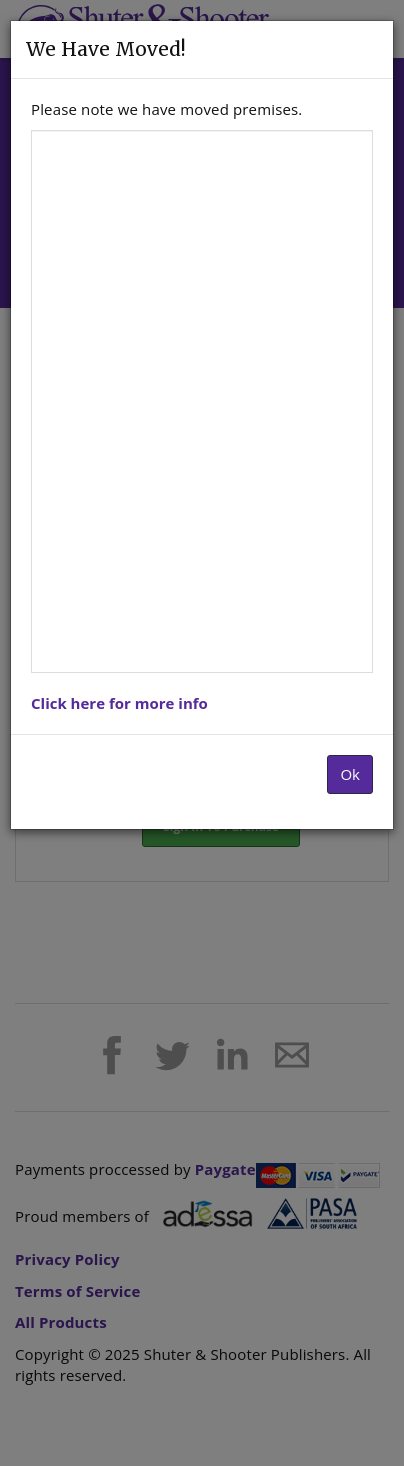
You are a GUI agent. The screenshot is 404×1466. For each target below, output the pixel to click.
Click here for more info (119, 703)
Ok (350, 774)
